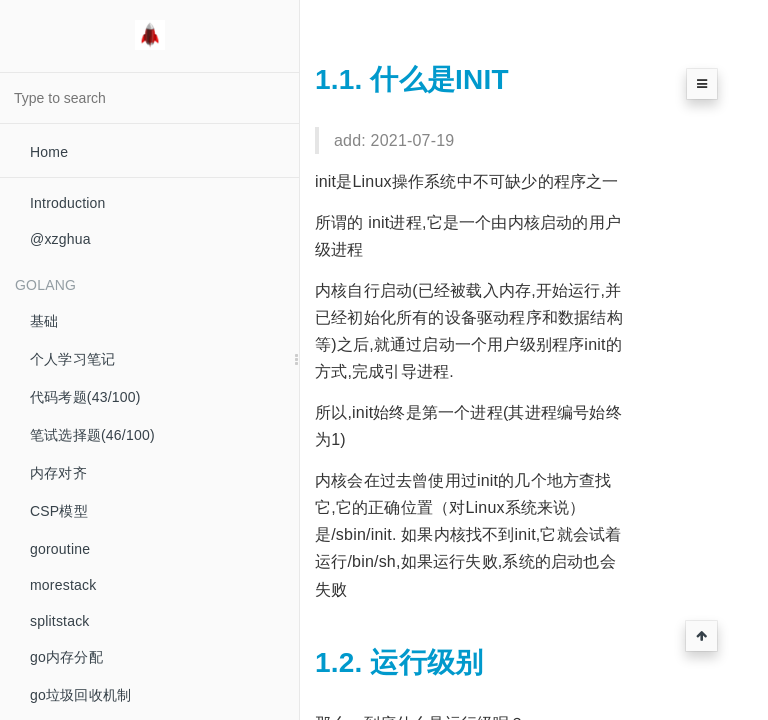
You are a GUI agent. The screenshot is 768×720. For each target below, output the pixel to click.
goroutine (60, 549)
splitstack (60, 621)
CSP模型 (59, 511)
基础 (44, 321)
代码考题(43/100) (85, 397)
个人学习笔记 (72, 359)
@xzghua (60, 239)
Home (49, 152)
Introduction (68, 203)
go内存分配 (66, 657)
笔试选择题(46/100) (92, 435)
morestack (63, 585)
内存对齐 (58, 473)
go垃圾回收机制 (80, 695)
